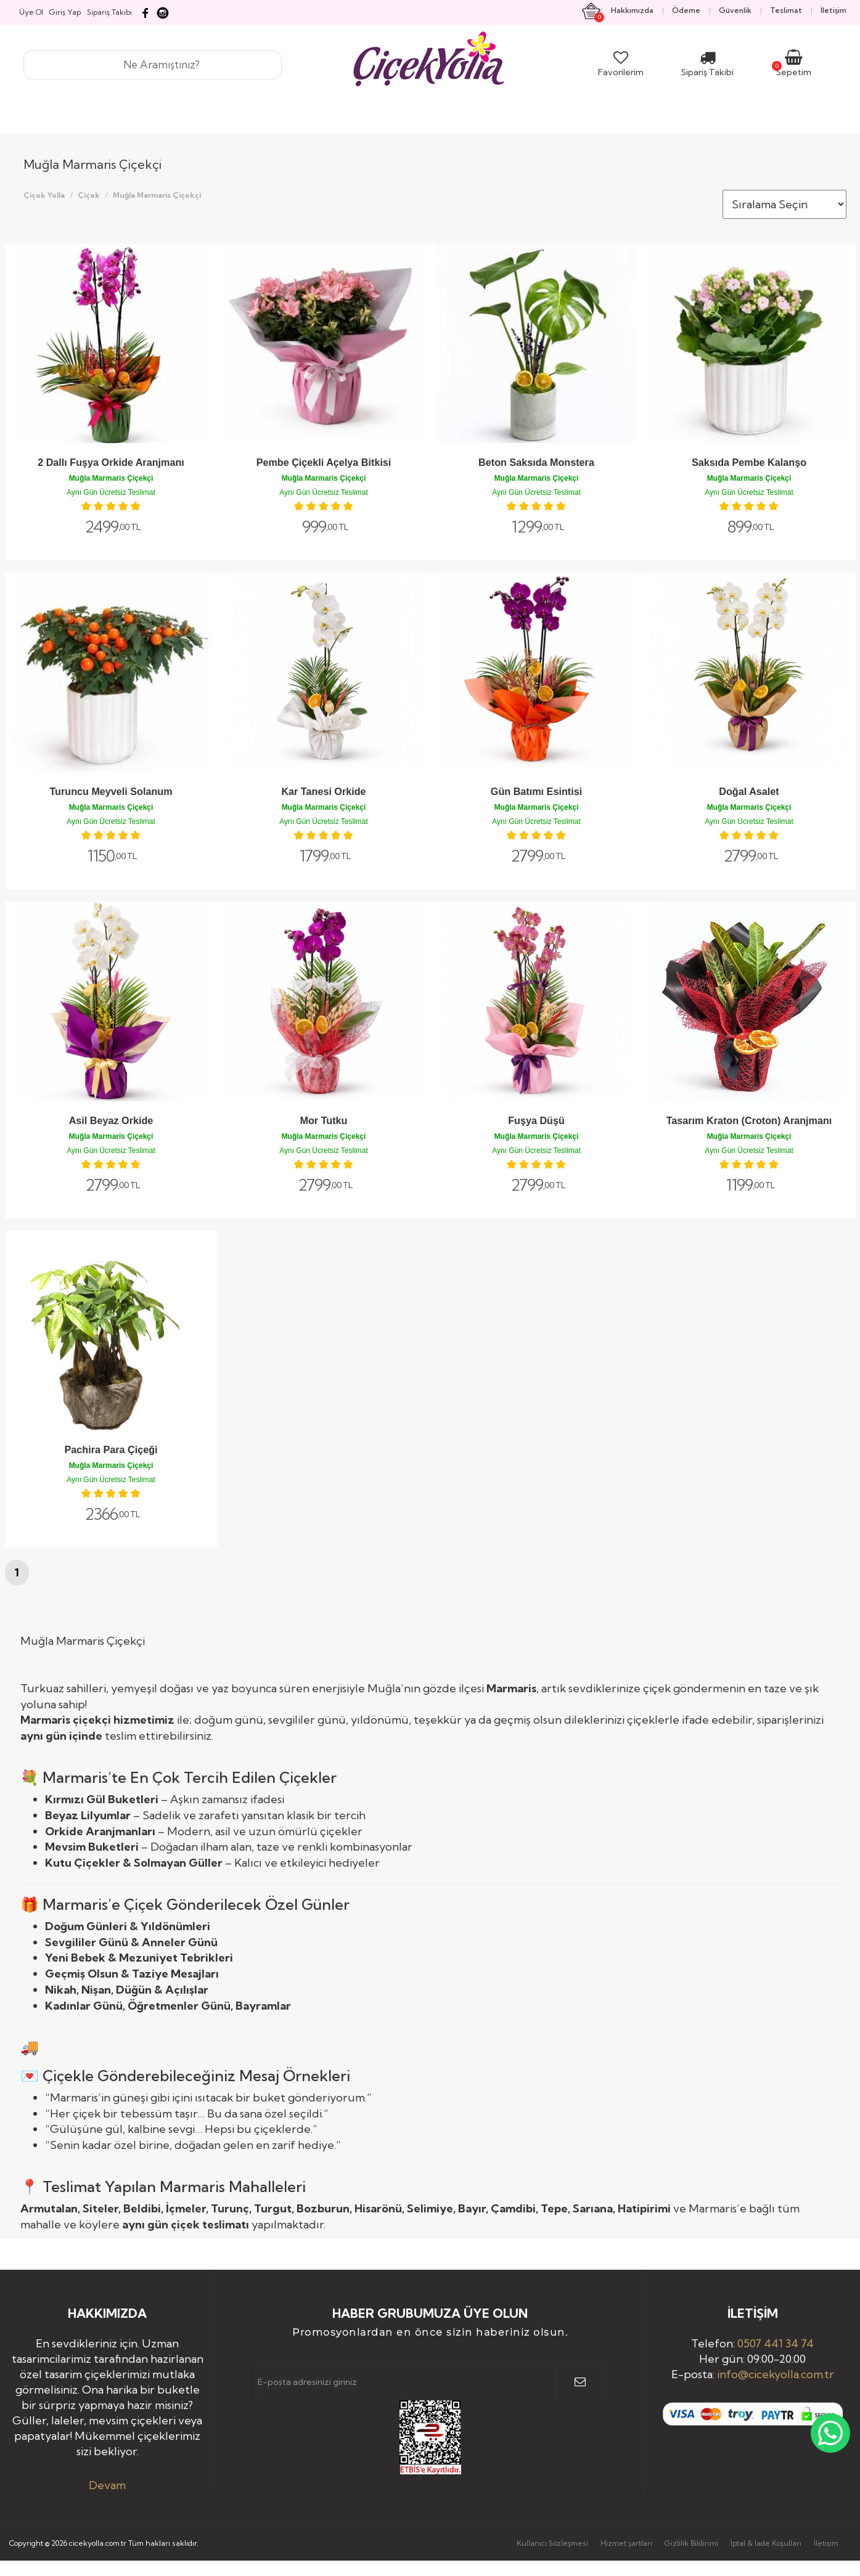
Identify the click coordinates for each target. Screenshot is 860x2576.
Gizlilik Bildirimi (691, 2543)
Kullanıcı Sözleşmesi (552, 2543)
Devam (107, 2485)
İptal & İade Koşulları (766, 2543)
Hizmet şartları (626, 2543)
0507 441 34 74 (775, 2343)
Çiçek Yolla (44, 195)
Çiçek (89, 195)
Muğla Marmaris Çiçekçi (157, 195)
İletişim (826, 2543)
